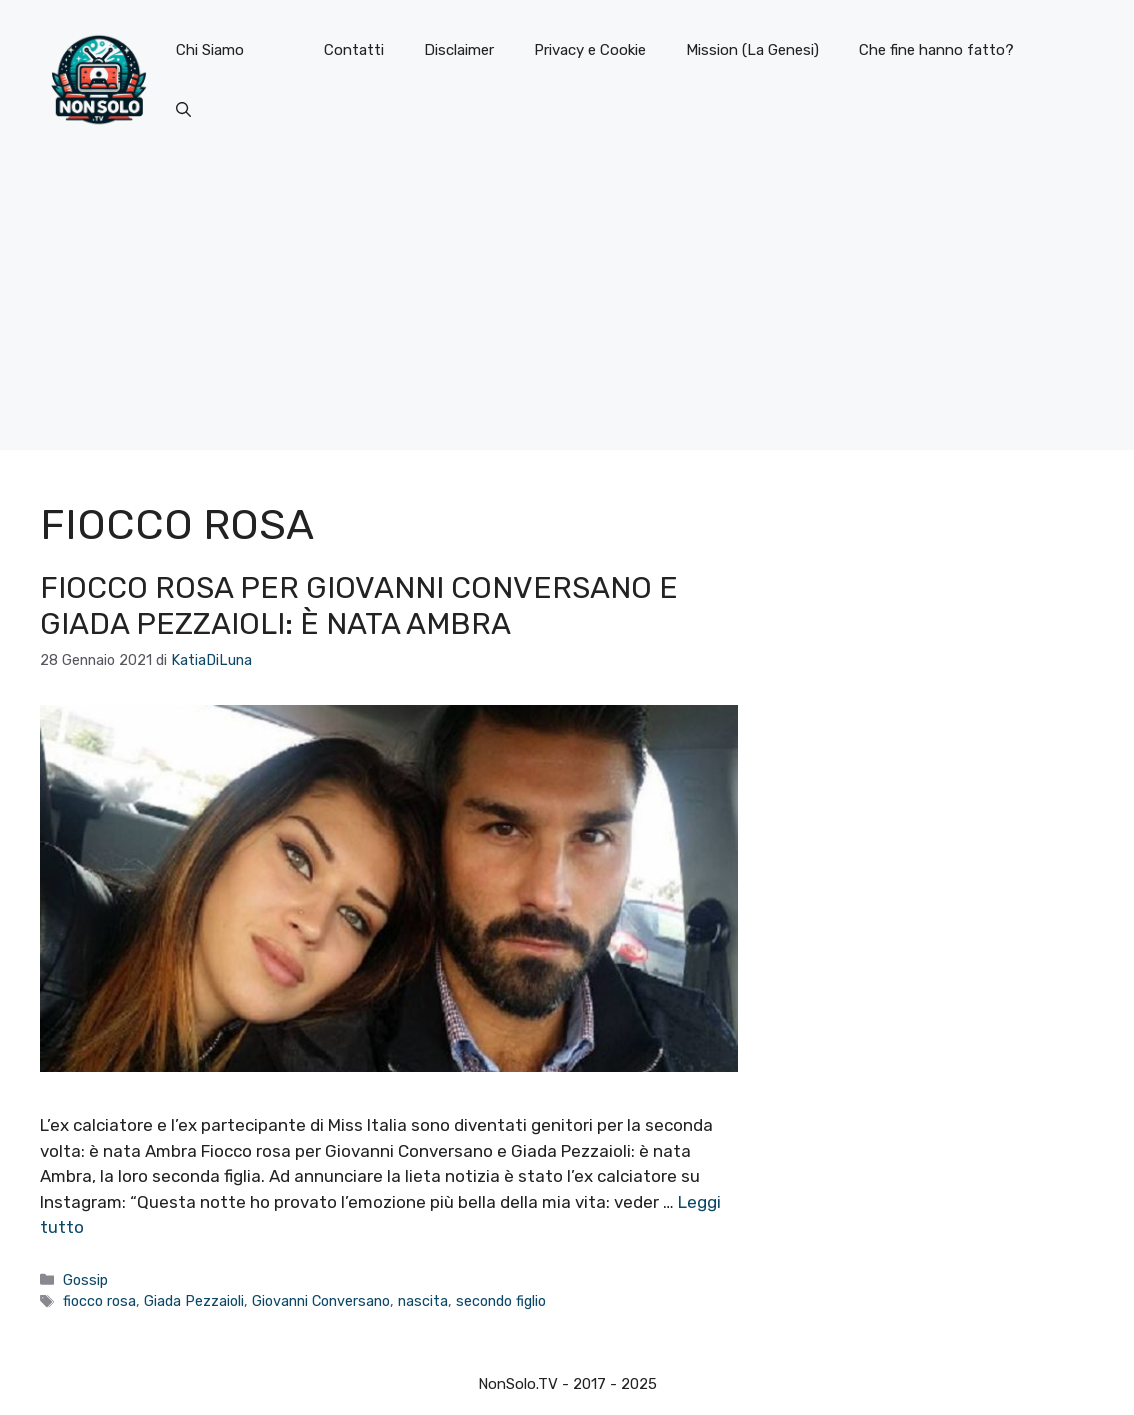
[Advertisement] (567, 310)
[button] (183, 110)
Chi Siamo (210, 50)
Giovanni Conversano (321, 1301)
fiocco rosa (99, 1301)
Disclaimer (459, 50)
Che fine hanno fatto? (936, 50)
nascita (423, 1301)
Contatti (354, 50)
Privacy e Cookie (590, 50)
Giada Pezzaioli (194, 1301)
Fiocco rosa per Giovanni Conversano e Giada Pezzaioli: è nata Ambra (359, 606)
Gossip (85, 1280)
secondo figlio (501, 1301)
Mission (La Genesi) (752, 50)
